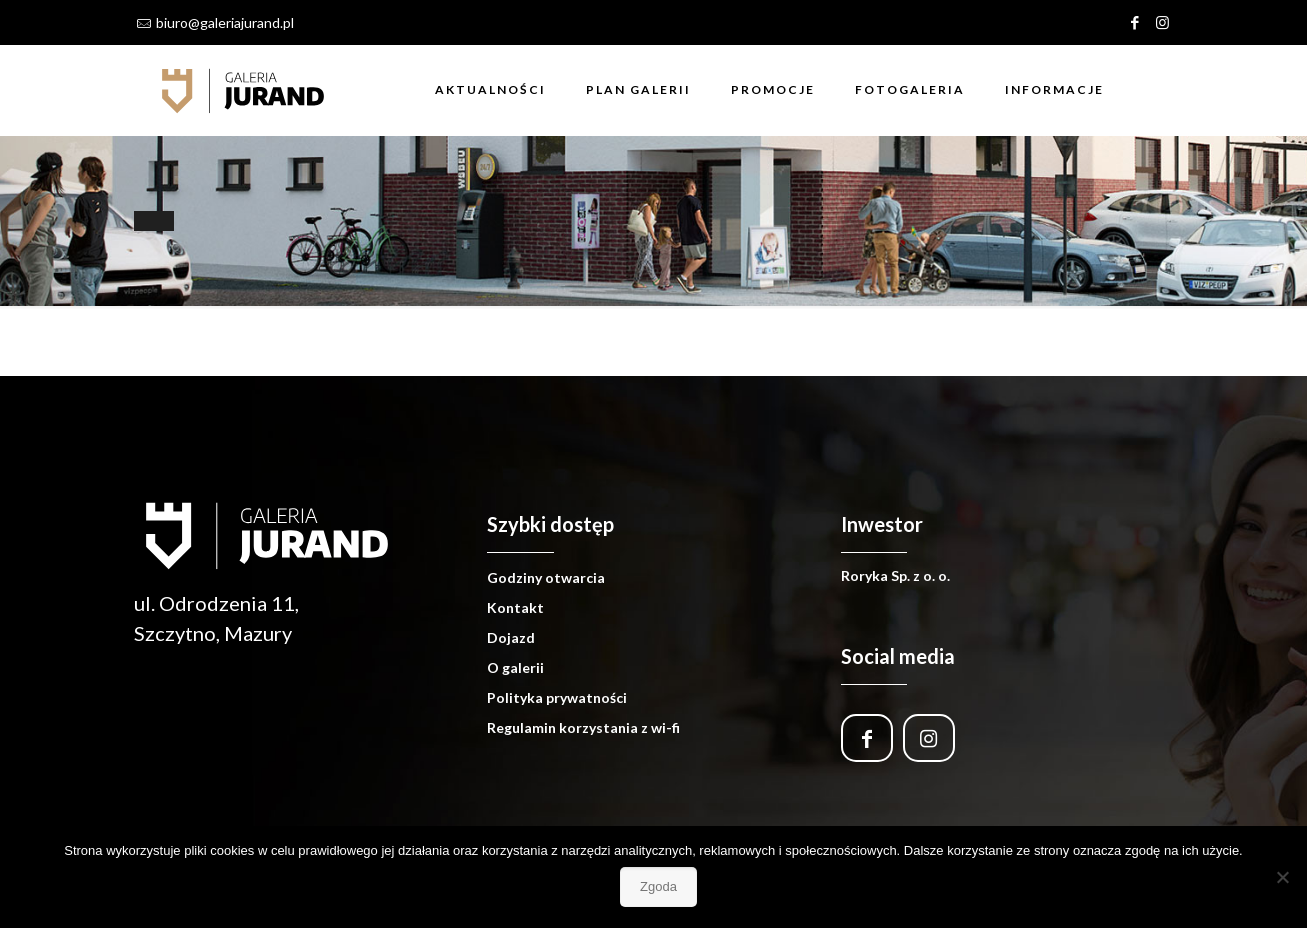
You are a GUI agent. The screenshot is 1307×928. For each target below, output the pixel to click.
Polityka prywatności (557, 697)
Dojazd (511, 637)
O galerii (515, 667)
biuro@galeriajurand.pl (225, 22)
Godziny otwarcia (546, 577)
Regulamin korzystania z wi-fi (583, 727)
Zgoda (658, 886)
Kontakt (515, 607)
